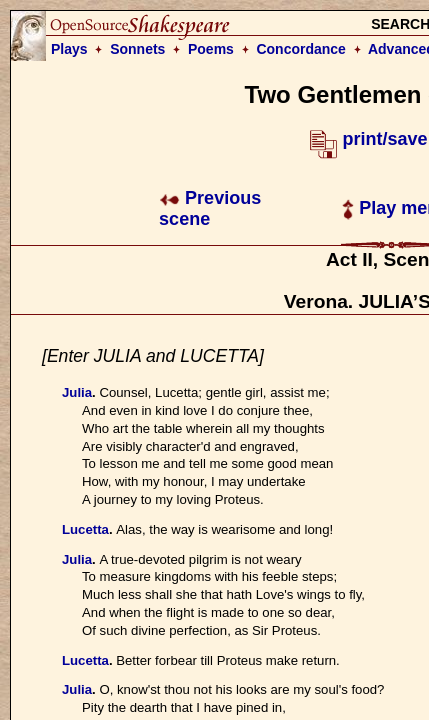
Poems (211, 49)
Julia (77, 392)
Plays (69, 49)
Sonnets (137, 49)
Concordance (300, 49)
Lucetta (85, 529)
